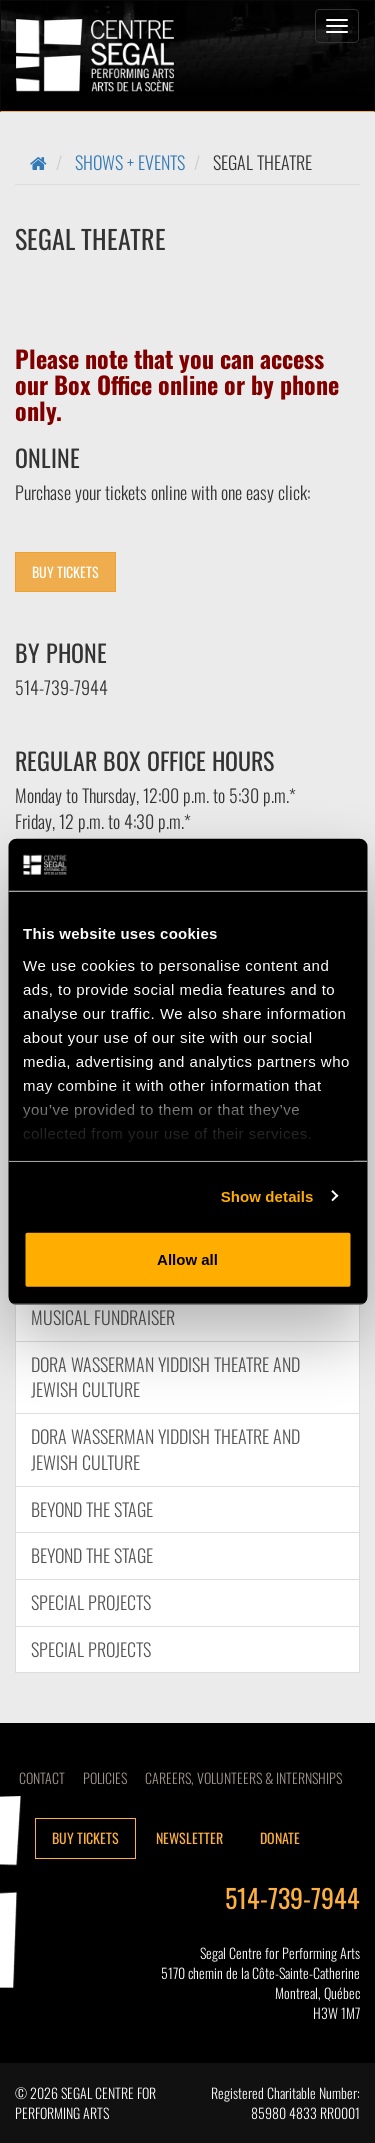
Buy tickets (85, 1837)
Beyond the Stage (92, 1509)
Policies (105, 1777)
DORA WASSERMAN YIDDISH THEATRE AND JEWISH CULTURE (165, 1377)
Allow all (187, 1259)
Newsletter (189, 1837)
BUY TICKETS (65, 571)
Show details (267, 1195)
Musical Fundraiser (103, 1317)
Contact (42, 1777)
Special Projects (91, 1602)
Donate (280, 1837)
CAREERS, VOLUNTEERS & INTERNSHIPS (243, 1777)
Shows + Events (130, 162)
